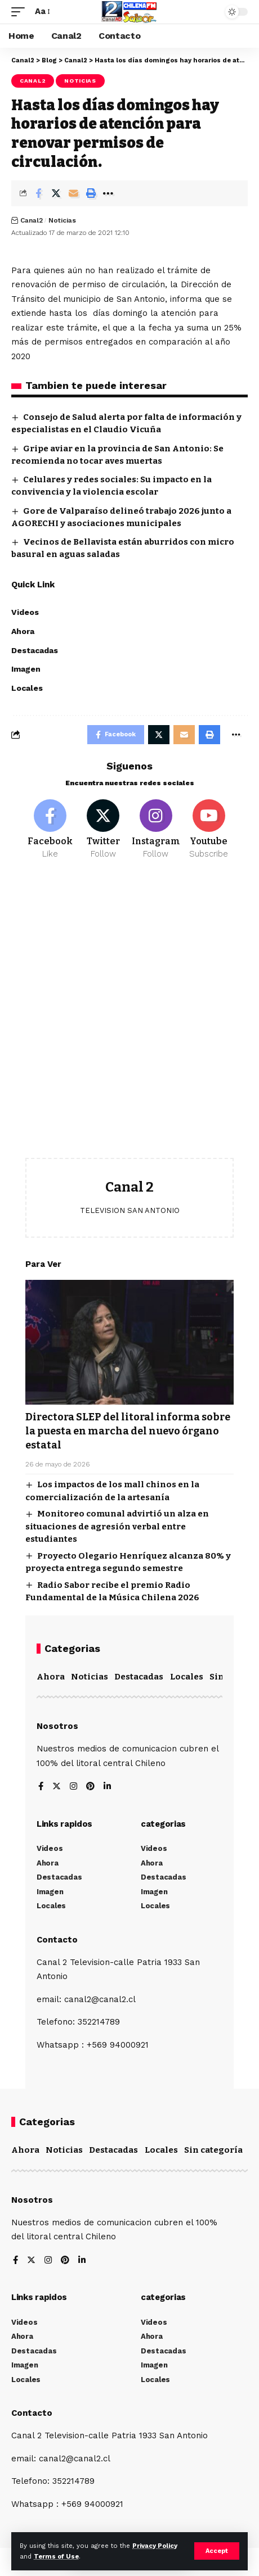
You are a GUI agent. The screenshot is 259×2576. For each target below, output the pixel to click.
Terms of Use (56, 2556)
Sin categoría (213, 2150)
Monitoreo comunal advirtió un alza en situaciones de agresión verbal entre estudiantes (117, 1526)
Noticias (80, 81)
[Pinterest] (90, 1787)
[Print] (91, 193)
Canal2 (33, 81)
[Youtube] (209, 829)
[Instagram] (156, 829)
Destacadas (138, 1677)
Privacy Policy (154, 2546)
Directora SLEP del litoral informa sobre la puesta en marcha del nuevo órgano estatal (127, 1431)
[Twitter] (103, 829)
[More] (108, 193)
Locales (186, 1677)
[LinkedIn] (107, 1787)
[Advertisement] (129, 1017)
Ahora (51, 1677)
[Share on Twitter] (56, 193)
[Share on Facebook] (38, 193)
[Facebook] (50, 829)
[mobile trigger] (20, 11)
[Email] (73, 193)
